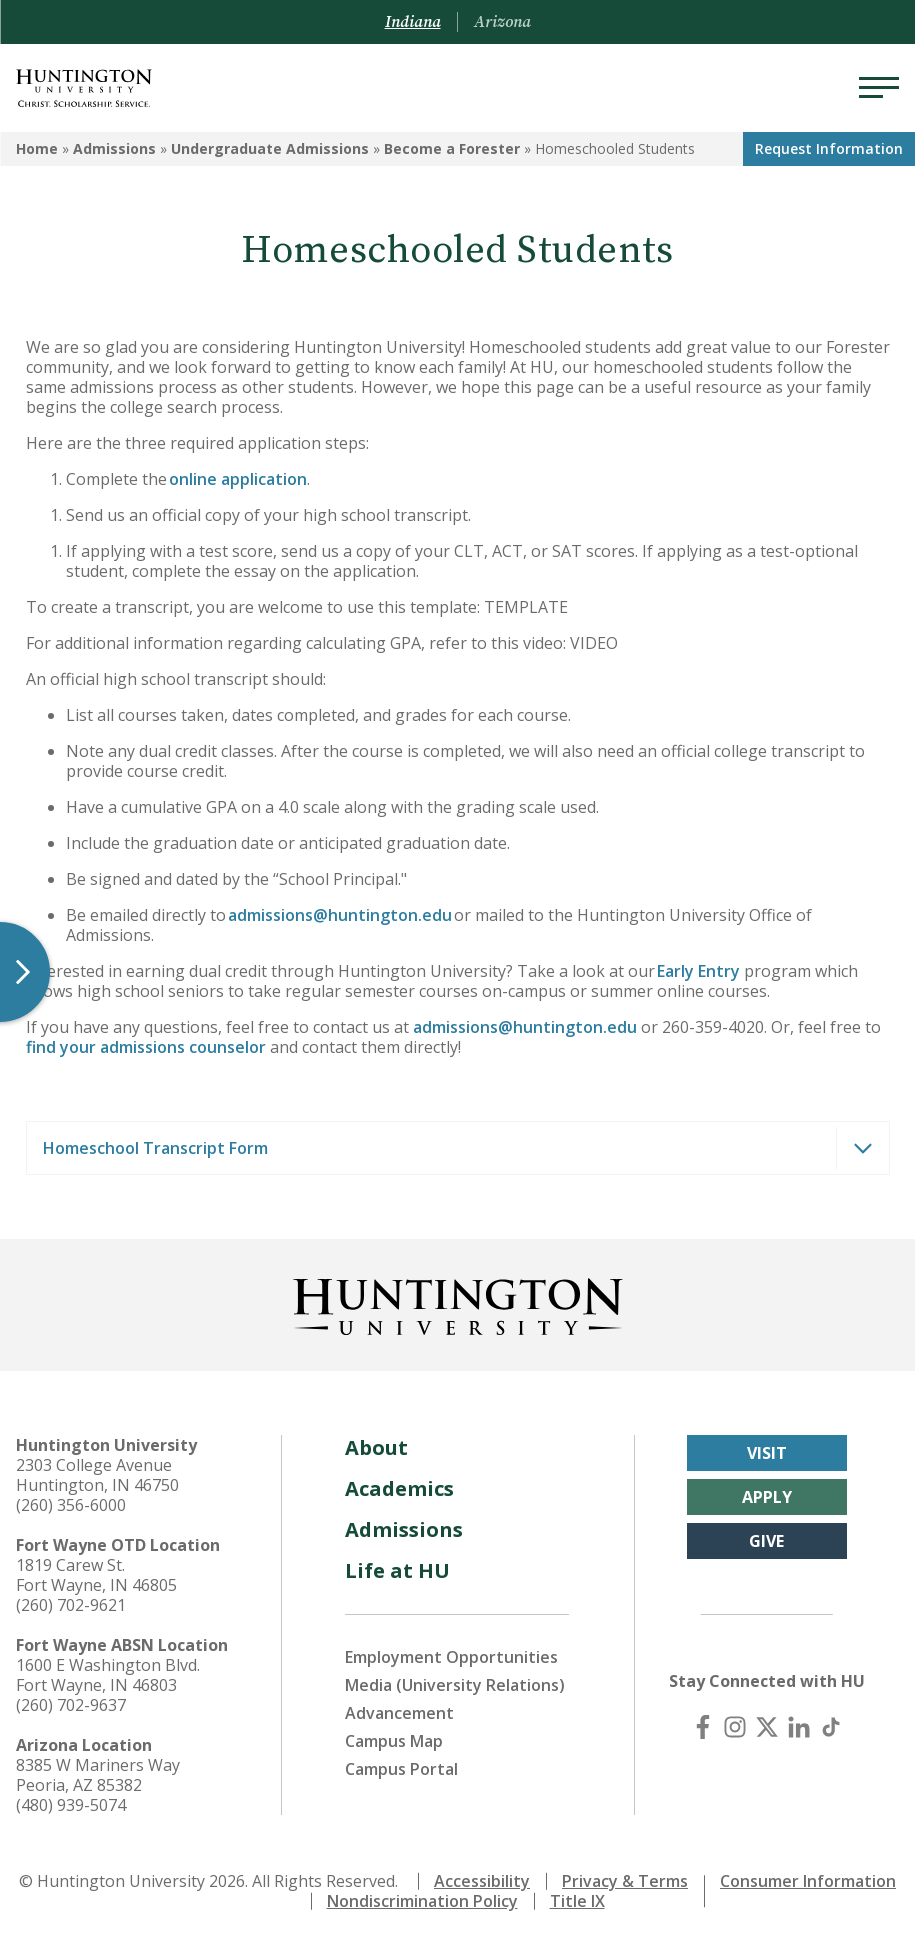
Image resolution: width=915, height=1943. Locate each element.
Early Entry (697, 971)
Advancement (399, 1713)
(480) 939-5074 (71, 1805)
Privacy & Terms (625, 1881)
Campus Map (394, 1741)
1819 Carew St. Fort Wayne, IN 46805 (96, 1575)
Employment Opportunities (451, 1657)
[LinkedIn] (799, 1727)
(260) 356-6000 (71, 1505)
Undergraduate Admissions (270, 148)
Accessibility (482, 1881)
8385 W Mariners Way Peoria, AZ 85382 (98, 1775)
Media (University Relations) (455, 1685)
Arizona (502, 22)
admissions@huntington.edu (340, 915)
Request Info (829, 148)
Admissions (114, 148)
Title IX (577, 1901)
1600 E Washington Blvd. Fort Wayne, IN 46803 (108, 1675)
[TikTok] (831, 1727)
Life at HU (397, 1570)
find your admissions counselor (146, 1047)
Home (37, 148)
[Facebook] (703, 1727)
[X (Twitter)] (767, 1727)
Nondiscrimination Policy (422, 1901)
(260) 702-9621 (71, 1605)
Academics (399, 1488)
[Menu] (879, 88)
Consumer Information (808, 1881)
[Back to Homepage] (458, 1303)
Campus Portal (401, 1769)
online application (238, 479)
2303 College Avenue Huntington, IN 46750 (97, 1475)
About (376, 1447)
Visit (767, 1453)
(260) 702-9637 (71, 1705)
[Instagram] (735, 1727)
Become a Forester (452, 148)
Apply (767, 1497)
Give (766, 1541)
